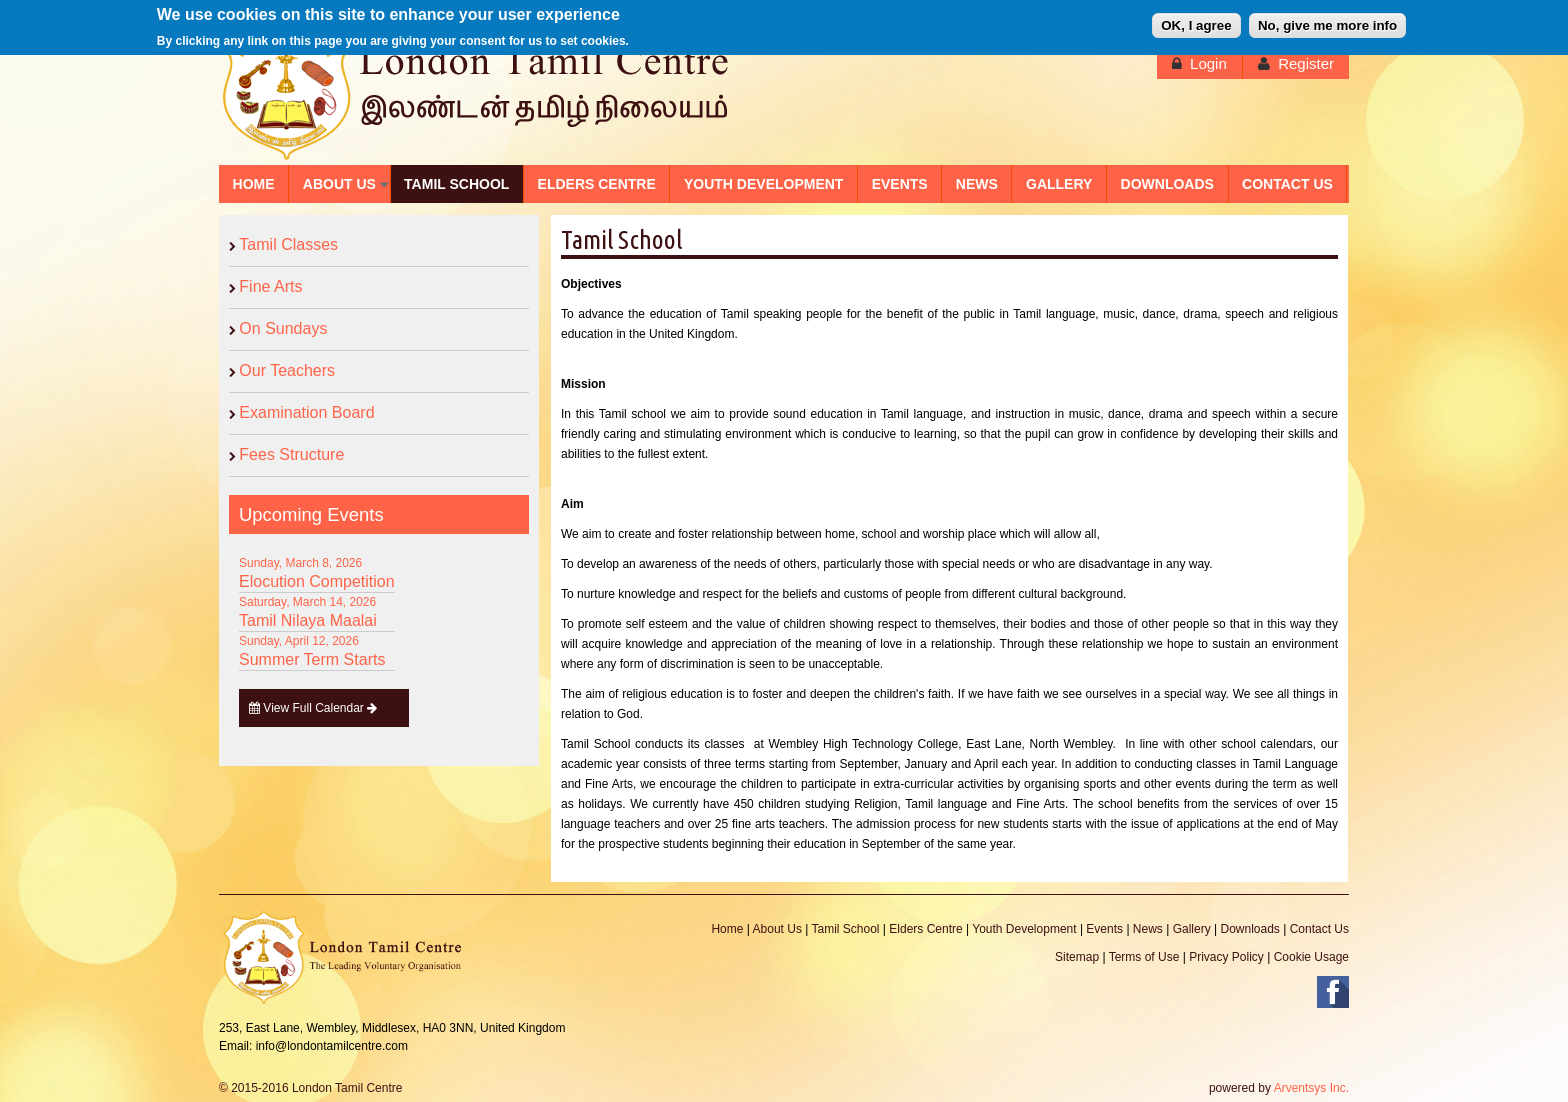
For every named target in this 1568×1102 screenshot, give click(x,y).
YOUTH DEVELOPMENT (763, 184)
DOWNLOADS (1167, 184)
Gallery (1192, 929)
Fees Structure (291, 454)
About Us (777, 929)
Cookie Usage (1311, 957)
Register (1306, 63)
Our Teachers (287, 370)
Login (1208, 63)
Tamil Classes (288, 244)
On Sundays (283, 328)
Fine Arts (270, 286)
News (1148, 929)
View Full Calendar (313, 708)
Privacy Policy (1226, 957)
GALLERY (1059, 184)
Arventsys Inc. (1311, 1088)
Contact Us (1319, 929)
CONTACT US (1287, 184)
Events (1104, 929)
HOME (254, 184)
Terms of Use (1144, 957)
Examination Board (306, 412)
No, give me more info (1327, 22)
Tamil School (845, 929)
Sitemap (1077, 957)
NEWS (977, 184)
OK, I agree (1196, 22)
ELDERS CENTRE (597, 184)
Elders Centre (925, 929)
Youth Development (1024, 929)
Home (727, 929)
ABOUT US (339, 184)
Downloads (1249, 929)
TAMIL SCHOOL (456, 184)
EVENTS (900, 184)
